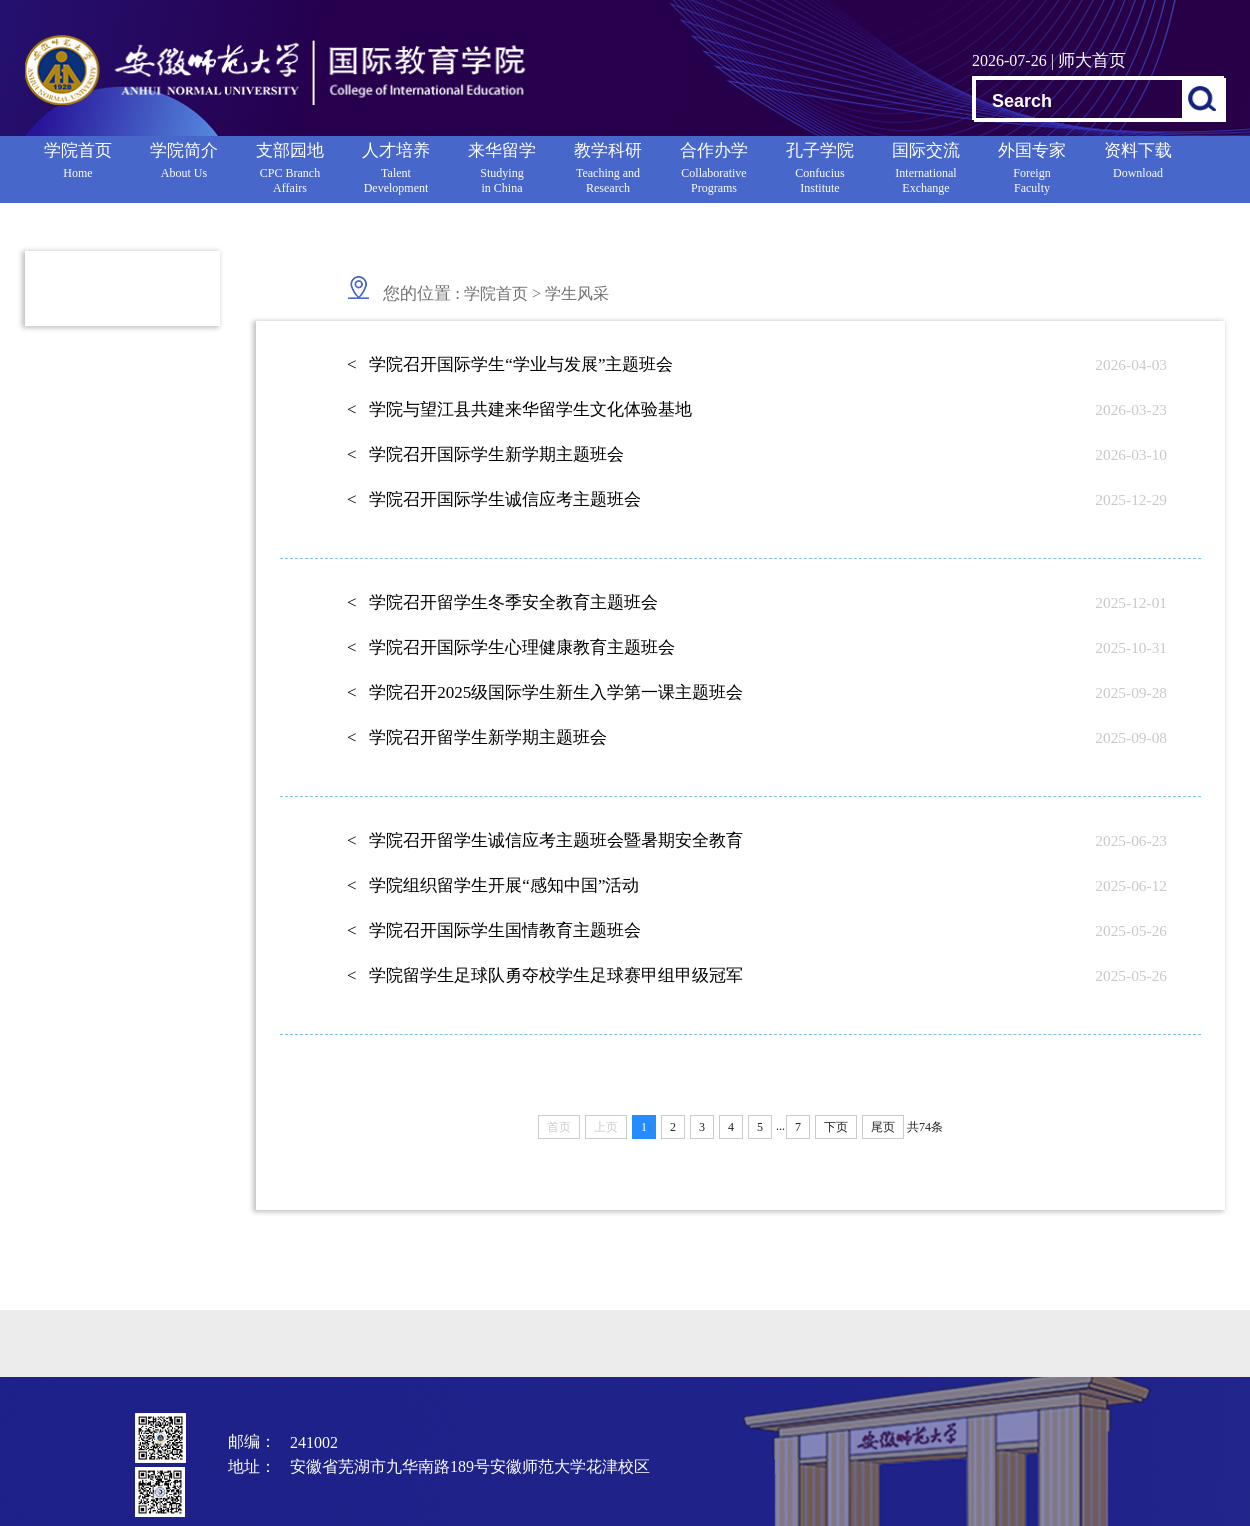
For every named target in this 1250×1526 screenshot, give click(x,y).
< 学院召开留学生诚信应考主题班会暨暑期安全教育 (545, 840)
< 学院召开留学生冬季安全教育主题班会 (502, 602)
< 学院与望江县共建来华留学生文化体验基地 (519, 409)
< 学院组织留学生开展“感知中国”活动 (493, 885)
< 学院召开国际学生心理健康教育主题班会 (511, 647)
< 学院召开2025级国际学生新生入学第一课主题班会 (545, 692)
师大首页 (1092, 60)
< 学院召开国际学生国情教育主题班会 (494, 930)
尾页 (883, 1127)
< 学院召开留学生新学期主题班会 (477, 737)
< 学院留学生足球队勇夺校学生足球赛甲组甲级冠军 (545, 975)
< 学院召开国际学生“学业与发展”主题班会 (510, 364)
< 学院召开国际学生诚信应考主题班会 (494, 499)
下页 (836, 1127)
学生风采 (577, 293)
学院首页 (496, 293)
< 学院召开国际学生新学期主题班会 (485, 454)
